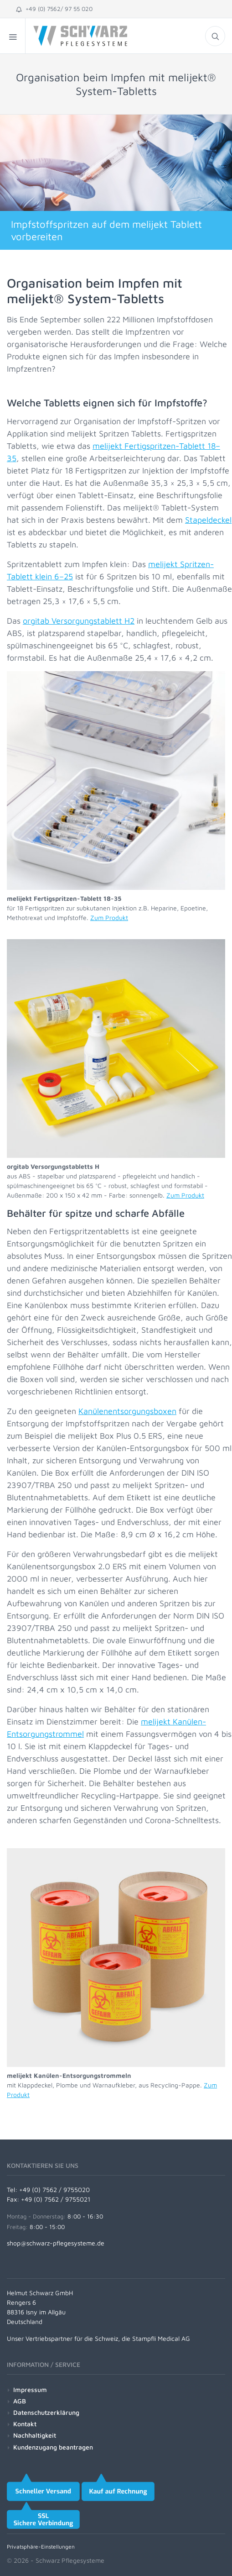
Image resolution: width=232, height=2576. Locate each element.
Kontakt (24, 2424)
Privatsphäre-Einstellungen (41, 2547)
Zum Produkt (109, 917)
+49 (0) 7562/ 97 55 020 (54, 8)
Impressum (30, 2389)
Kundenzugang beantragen (53, 2447)
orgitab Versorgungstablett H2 (78, 621)
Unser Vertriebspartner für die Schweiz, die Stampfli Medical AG (98, 2338)
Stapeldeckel (208, 520)
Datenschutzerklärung (46, 2412)
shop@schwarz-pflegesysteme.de (55, 2243)
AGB (19, 2401)
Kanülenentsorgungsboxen (127, 1411)
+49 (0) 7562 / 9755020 (54, 2189)
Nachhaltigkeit (34, 2435)
